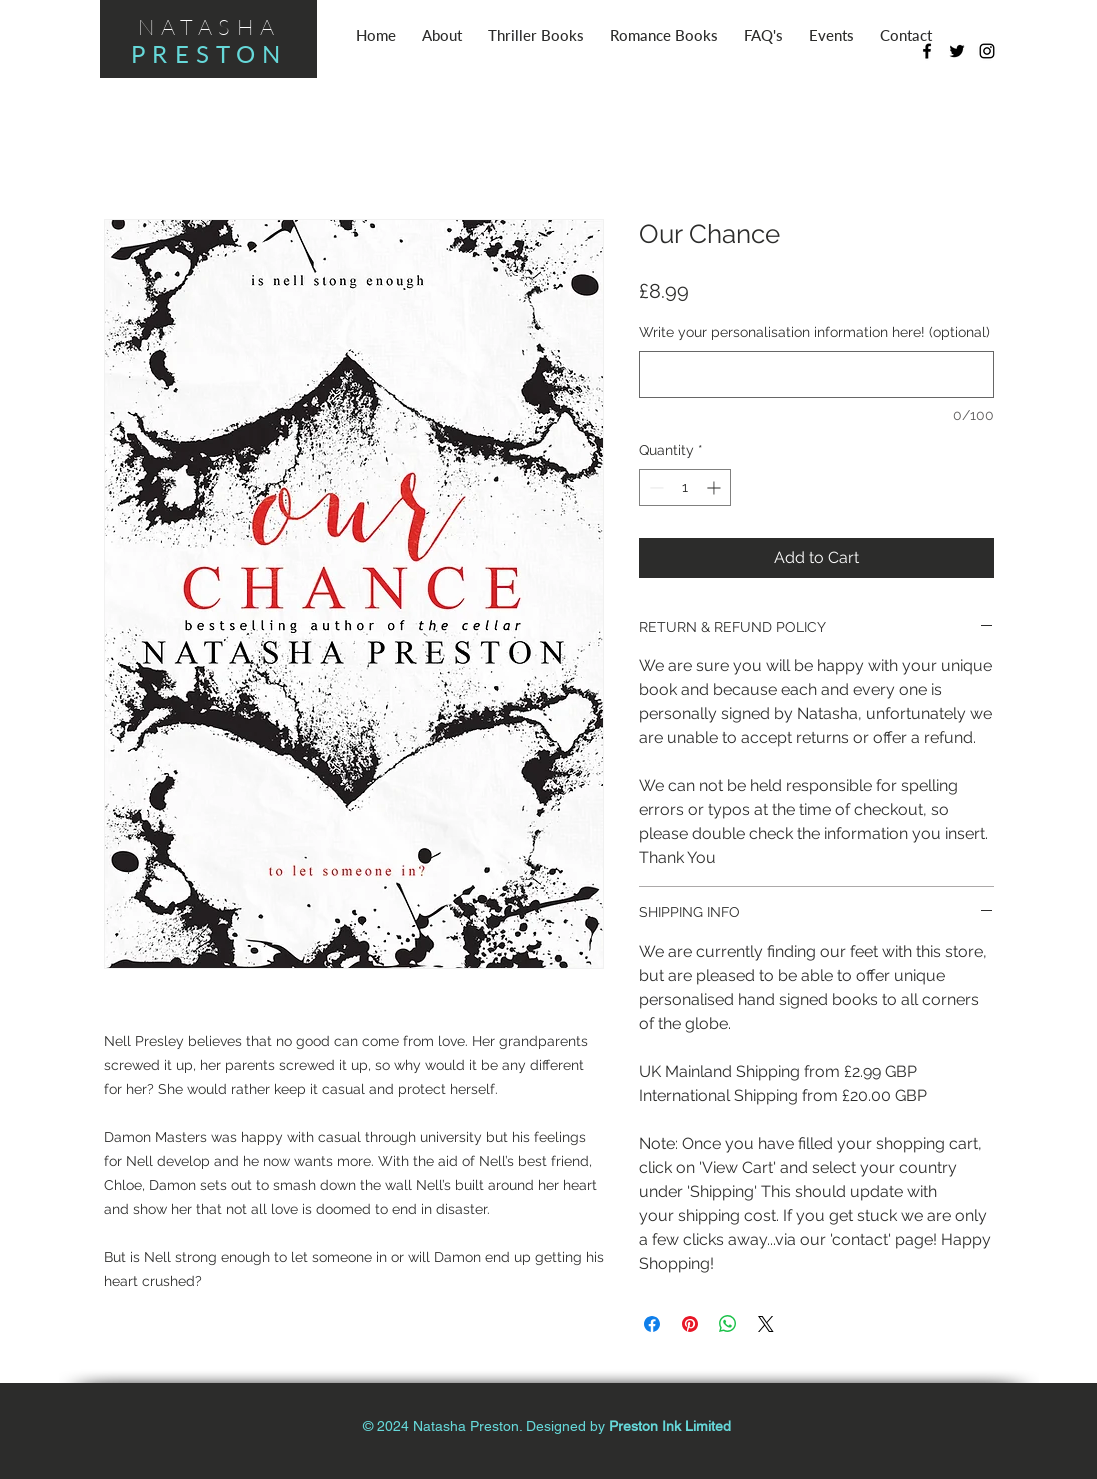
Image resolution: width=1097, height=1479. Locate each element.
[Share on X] (766, 1324)
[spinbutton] (685, 487)
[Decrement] (654, 487)
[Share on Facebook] (652, 1324)
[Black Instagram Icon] (987, 51)
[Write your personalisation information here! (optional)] (816, 374)
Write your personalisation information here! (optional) (814, 332)
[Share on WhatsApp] (728, 1324)
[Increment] (715, 487)
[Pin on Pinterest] (690, 1324)
